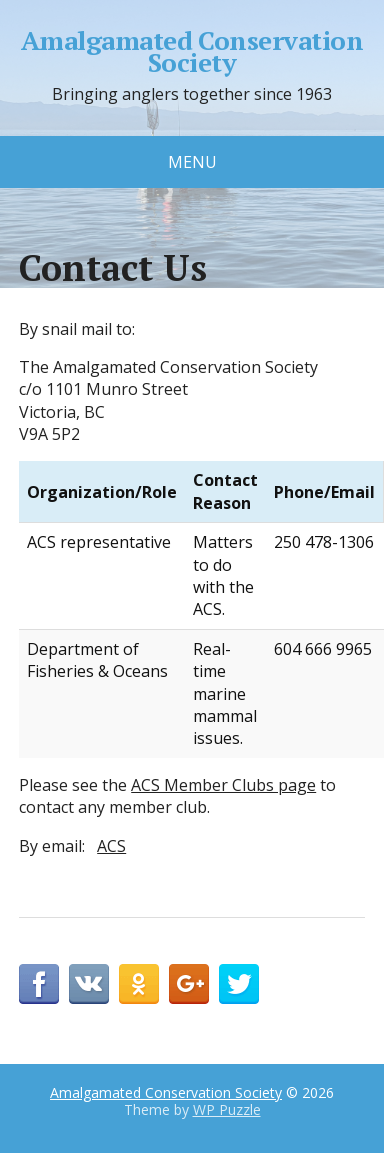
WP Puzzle (227, 1109)
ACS (111, 846)
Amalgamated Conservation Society (192, 51)
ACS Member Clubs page (223, 785)
